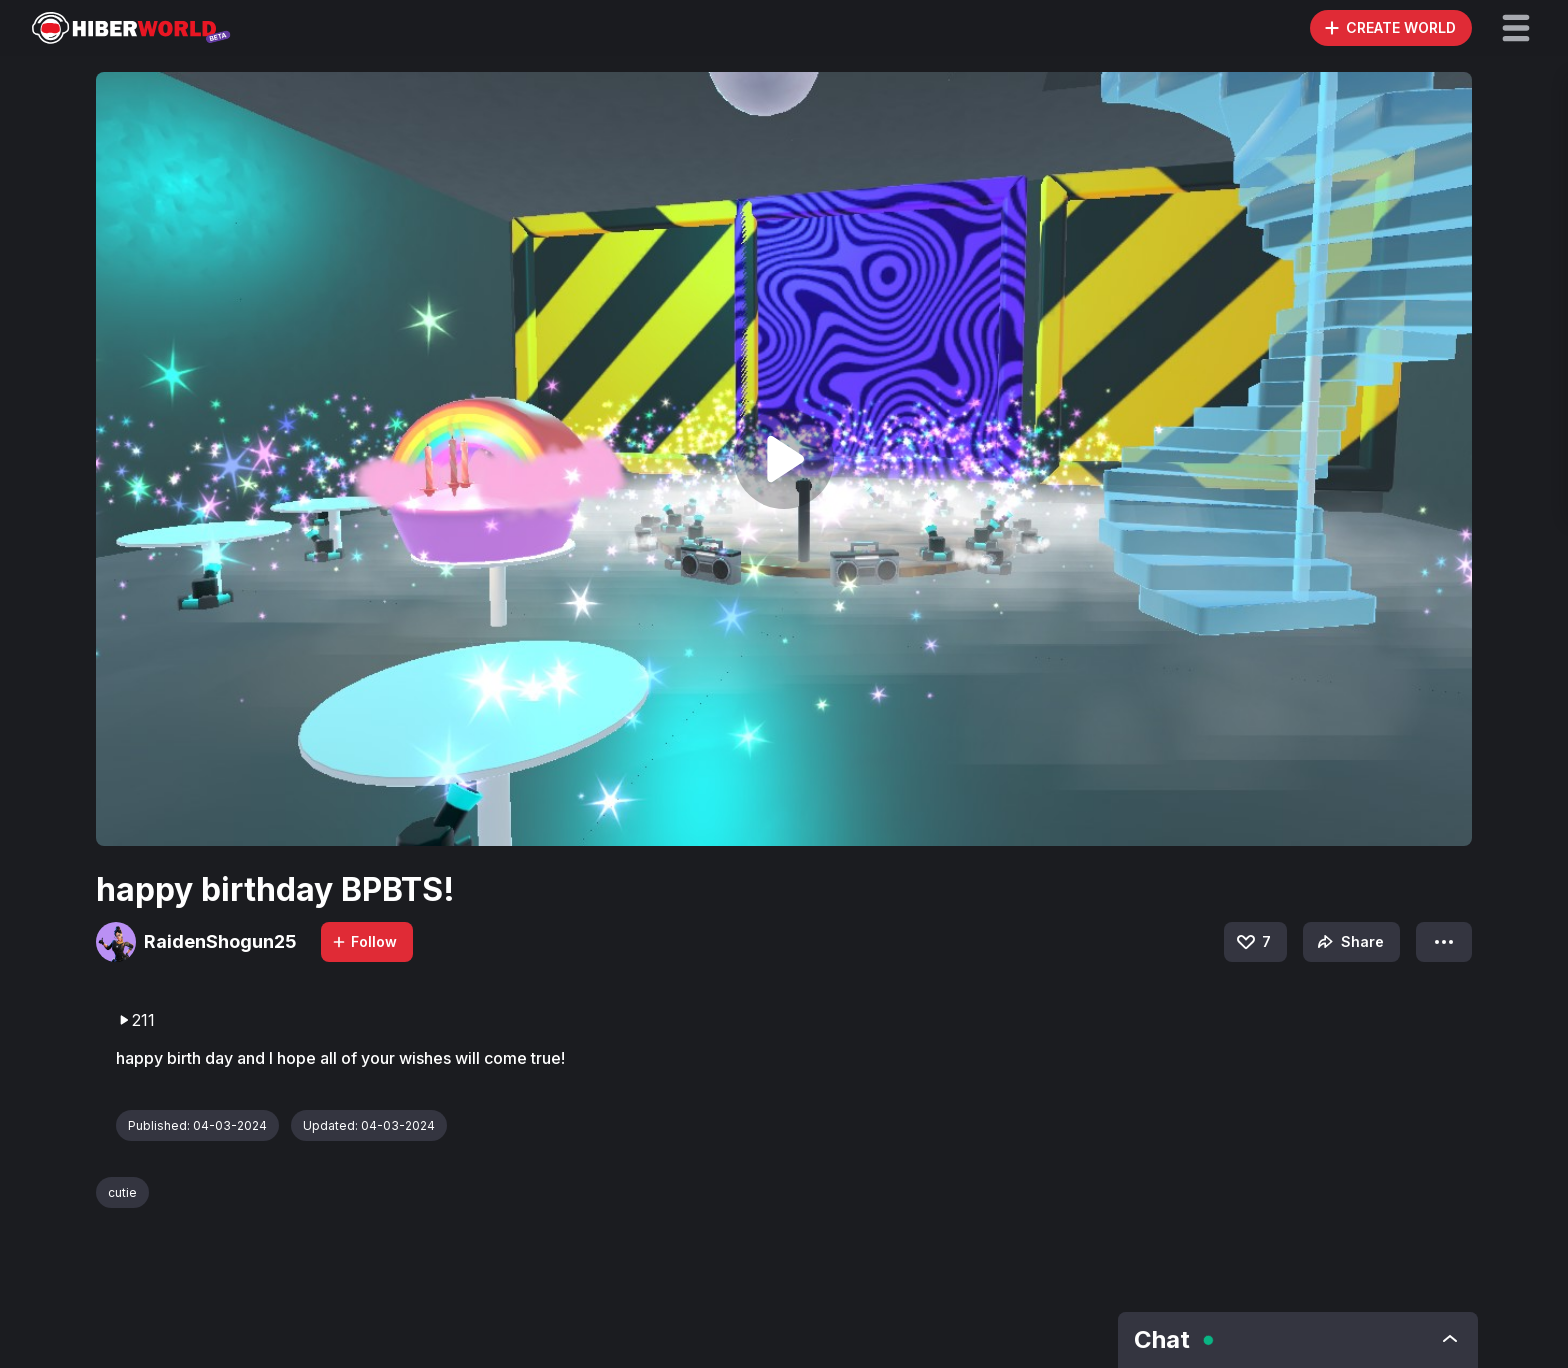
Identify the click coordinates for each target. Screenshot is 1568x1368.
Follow (364, 941)
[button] (1516, 28)
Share (1348, 942)
